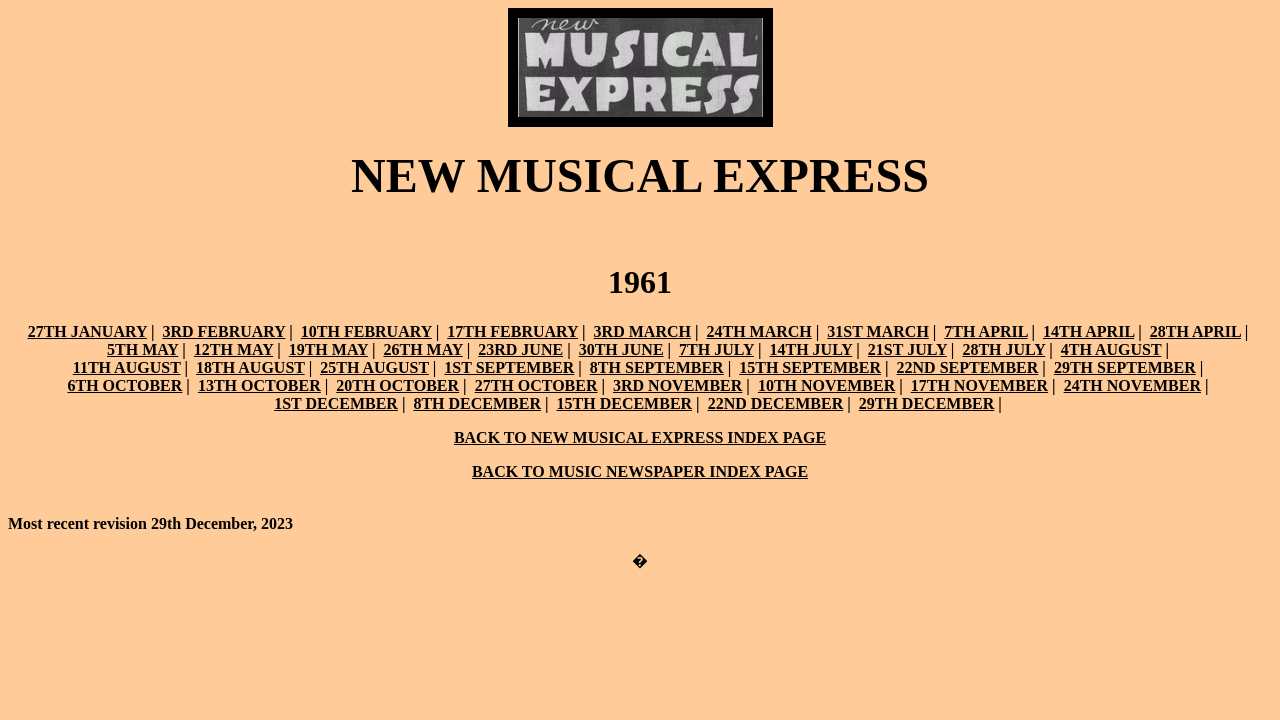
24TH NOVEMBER (1132, 385)
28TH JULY (1003, 349)
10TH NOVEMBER (826, 385)
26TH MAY (422, 349)
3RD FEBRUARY (223, 331)
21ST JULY (907, 349)
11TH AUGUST (127, 367)
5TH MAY (142, 349)
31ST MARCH (878, 331)
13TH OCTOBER (259, 385)
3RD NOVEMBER (677, 385)
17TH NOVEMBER (979, 385)
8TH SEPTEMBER (657, 367)
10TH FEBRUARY (366, 331)
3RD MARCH (642, 331)
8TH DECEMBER (477, 403)
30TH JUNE (621, 349)
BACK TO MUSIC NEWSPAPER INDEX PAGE (640, 471)
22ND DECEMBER (776, 403)
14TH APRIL (1088, 331)
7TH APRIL (985, 331)
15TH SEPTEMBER (810, 367)
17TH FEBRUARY (512, 331)
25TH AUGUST (374, 367)
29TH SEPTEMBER (1125, 367)
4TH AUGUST (1111, 349)
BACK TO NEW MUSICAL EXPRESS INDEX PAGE (640, 437)
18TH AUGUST (250, 367)
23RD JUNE (520, 349)
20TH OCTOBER (397, 385)
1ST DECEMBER (336, 403)
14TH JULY (810, 349)
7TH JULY (716, 349)
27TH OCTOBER (536, 385)
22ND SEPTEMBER (968, 367)
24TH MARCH (758, 331)
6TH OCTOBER (125, 385)
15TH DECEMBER (625, 403)
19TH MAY (328, 349)
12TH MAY (233, 349)
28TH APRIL (1195, 331)
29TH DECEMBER (927, 403)
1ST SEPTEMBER (509, 367)
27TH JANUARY (87, 331)
